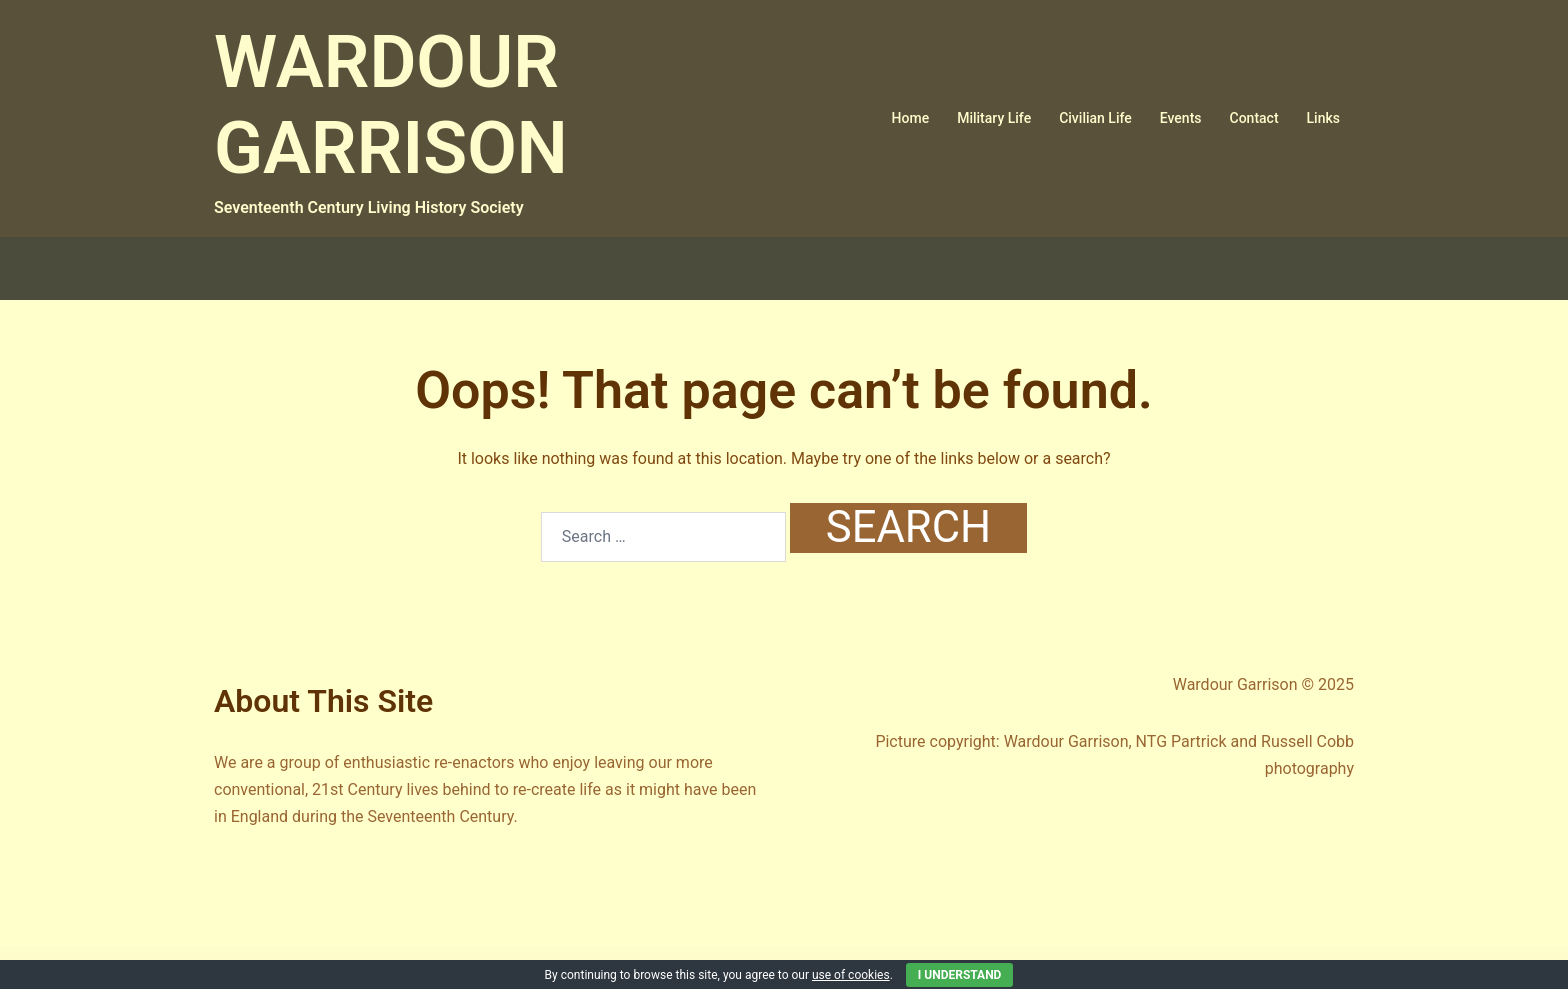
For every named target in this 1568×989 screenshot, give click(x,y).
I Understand (960, 975)
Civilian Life (1095, 118)
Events (1181, 118)
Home (911, 118)
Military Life (994, 118)
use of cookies (851, 975)
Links (1323, 118)
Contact (1254, 118)
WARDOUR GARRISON (391, 105)
